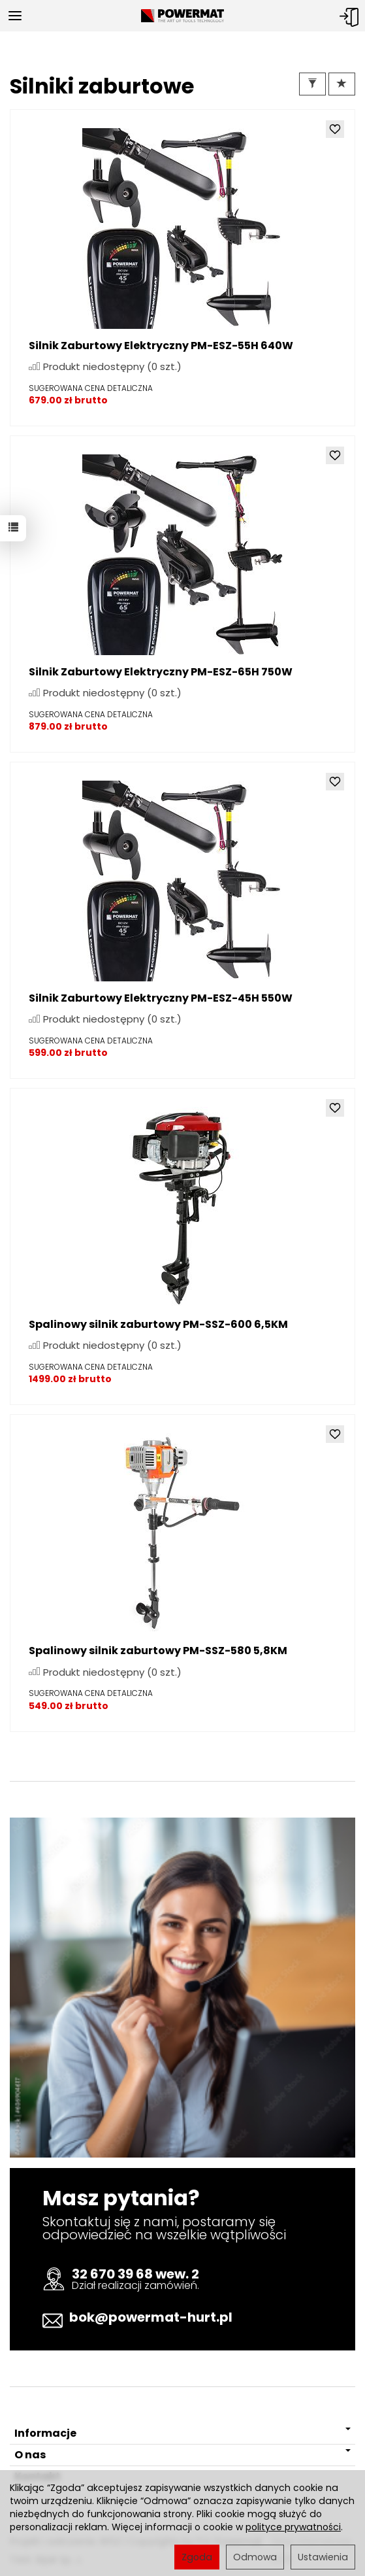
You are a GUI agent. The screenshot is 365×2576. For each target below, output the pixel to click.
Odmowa (255, 2557)
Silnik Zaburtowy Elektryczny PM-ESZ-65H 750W (161, 671)
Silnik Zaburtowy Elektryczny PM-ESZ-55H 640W (161, 345)
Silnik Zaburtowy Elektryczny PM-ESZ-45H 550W (161, 998)
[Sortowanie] (341, 84)
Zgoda (197, 2557)
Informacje (182, 2433)
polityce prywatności (293, 2527)
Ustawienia (323, 2557)
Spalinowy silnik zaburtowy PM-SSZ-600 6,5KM (158, 1324)
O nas (182, 2454)
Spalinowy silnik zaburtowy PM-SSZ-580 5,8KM (158, 1650)
